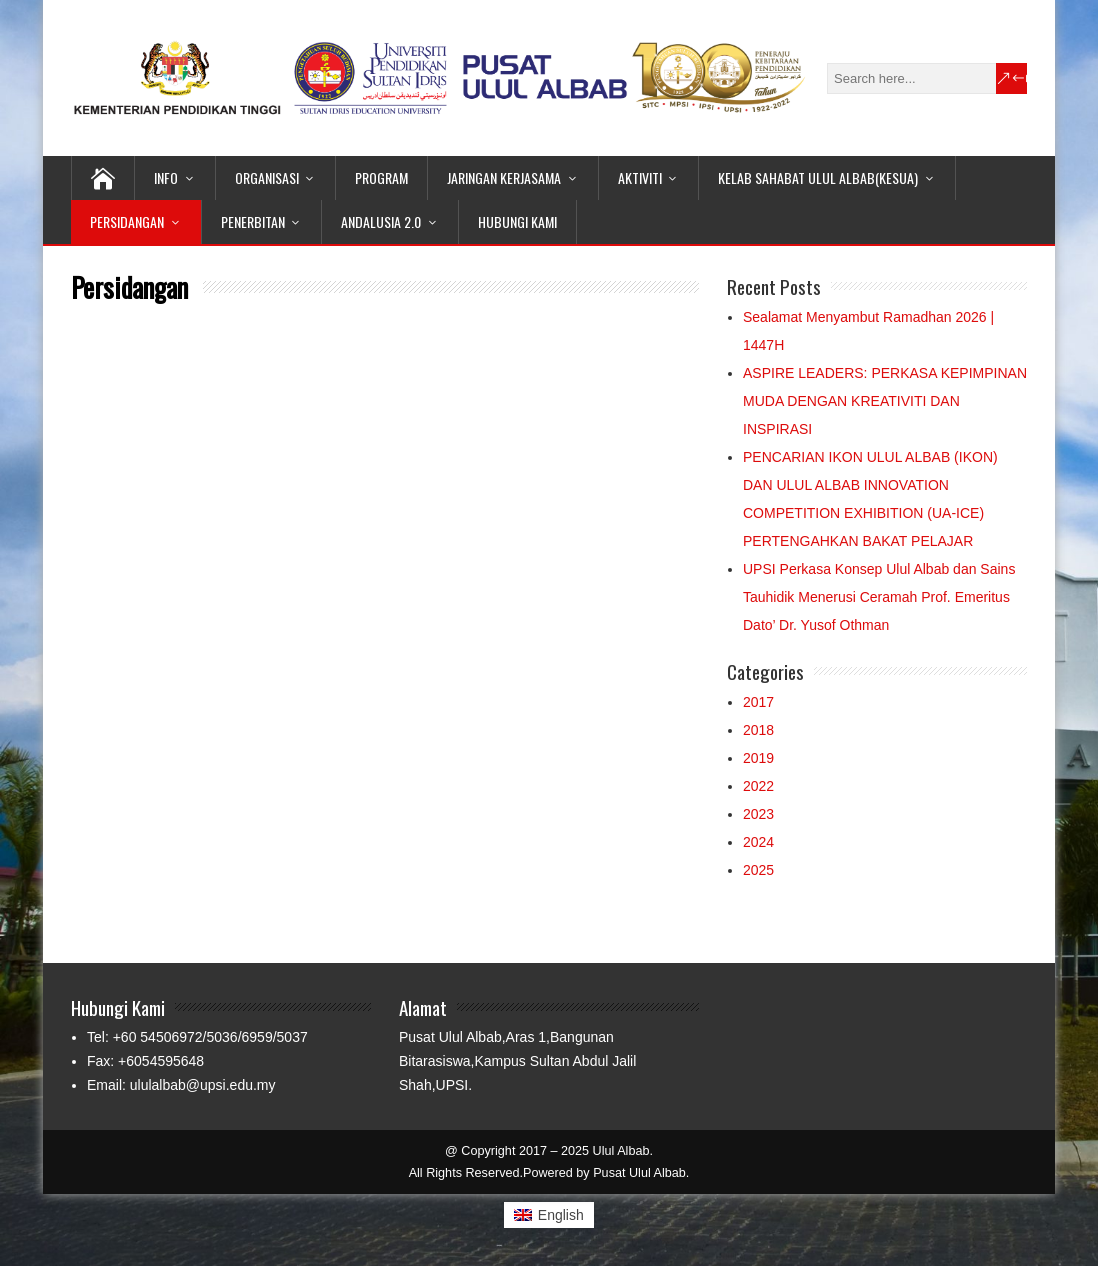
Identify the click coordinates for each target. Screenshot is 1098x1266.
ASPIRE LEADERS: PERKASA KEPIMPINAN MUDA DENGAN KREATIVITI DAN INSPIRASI (885, 401)
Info (166, 177)
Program (381, 177)
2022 (758, 786)
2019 (758, 758)
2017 (758, 702)
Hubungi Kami (517, 221)
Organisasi (267, 177)
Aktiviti (640, 177)
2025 (758, 870)
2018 (758, 730)
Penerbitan (253, 221)
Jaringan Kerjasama (504, 177)
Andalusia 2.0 (381, 221)
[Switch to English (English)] (549, 1215)
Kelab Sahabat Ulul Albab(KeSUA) (818, 177)
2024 (758, 842)
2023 (758, 814)
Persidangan (127, 221)
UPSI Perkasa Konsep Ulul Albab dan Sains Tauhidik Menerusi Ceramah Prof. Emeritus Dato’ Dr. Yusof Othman (879, 597)
